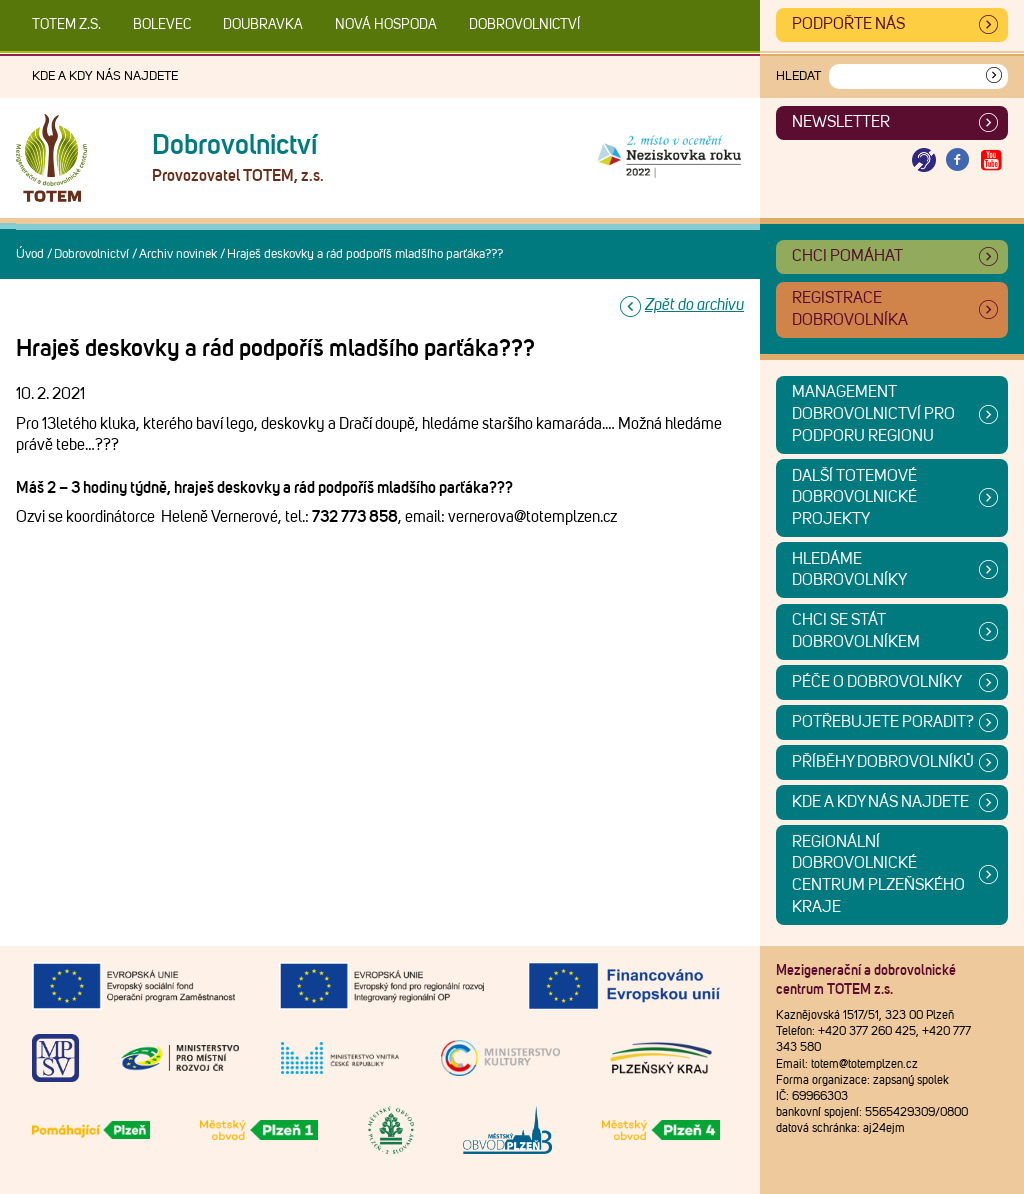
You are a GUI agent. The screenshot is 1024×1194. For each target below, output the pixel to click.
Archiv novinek (178, 254)
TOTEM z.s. (66, 25)
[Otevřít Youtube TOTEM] (991, 160)
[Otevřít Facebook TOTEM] (958, 160)
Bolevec (162, 25)
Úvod (30, 254)
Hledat (798, 76)
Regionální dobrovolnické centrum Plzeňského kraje (878, 874)
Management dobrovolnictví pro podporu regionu (873, 413)
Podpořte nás (848, 24)
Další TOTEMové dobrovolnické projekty (854, 497)
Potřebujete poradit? (883, 722)
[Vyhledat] (994, 76)
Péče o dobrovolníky (877, 682)
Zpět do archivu (694, 305)
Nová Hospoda (386, 25)
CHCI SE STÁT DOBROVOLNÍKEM (856, 631)
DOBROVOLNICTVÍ (524, 25)
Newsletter (841, 122)
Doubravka (263, 25)
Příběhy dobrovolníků (883, 762)
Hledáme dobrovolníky (849, 570)
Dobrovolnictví (91, 254)
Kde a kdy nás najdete (105, 76)
